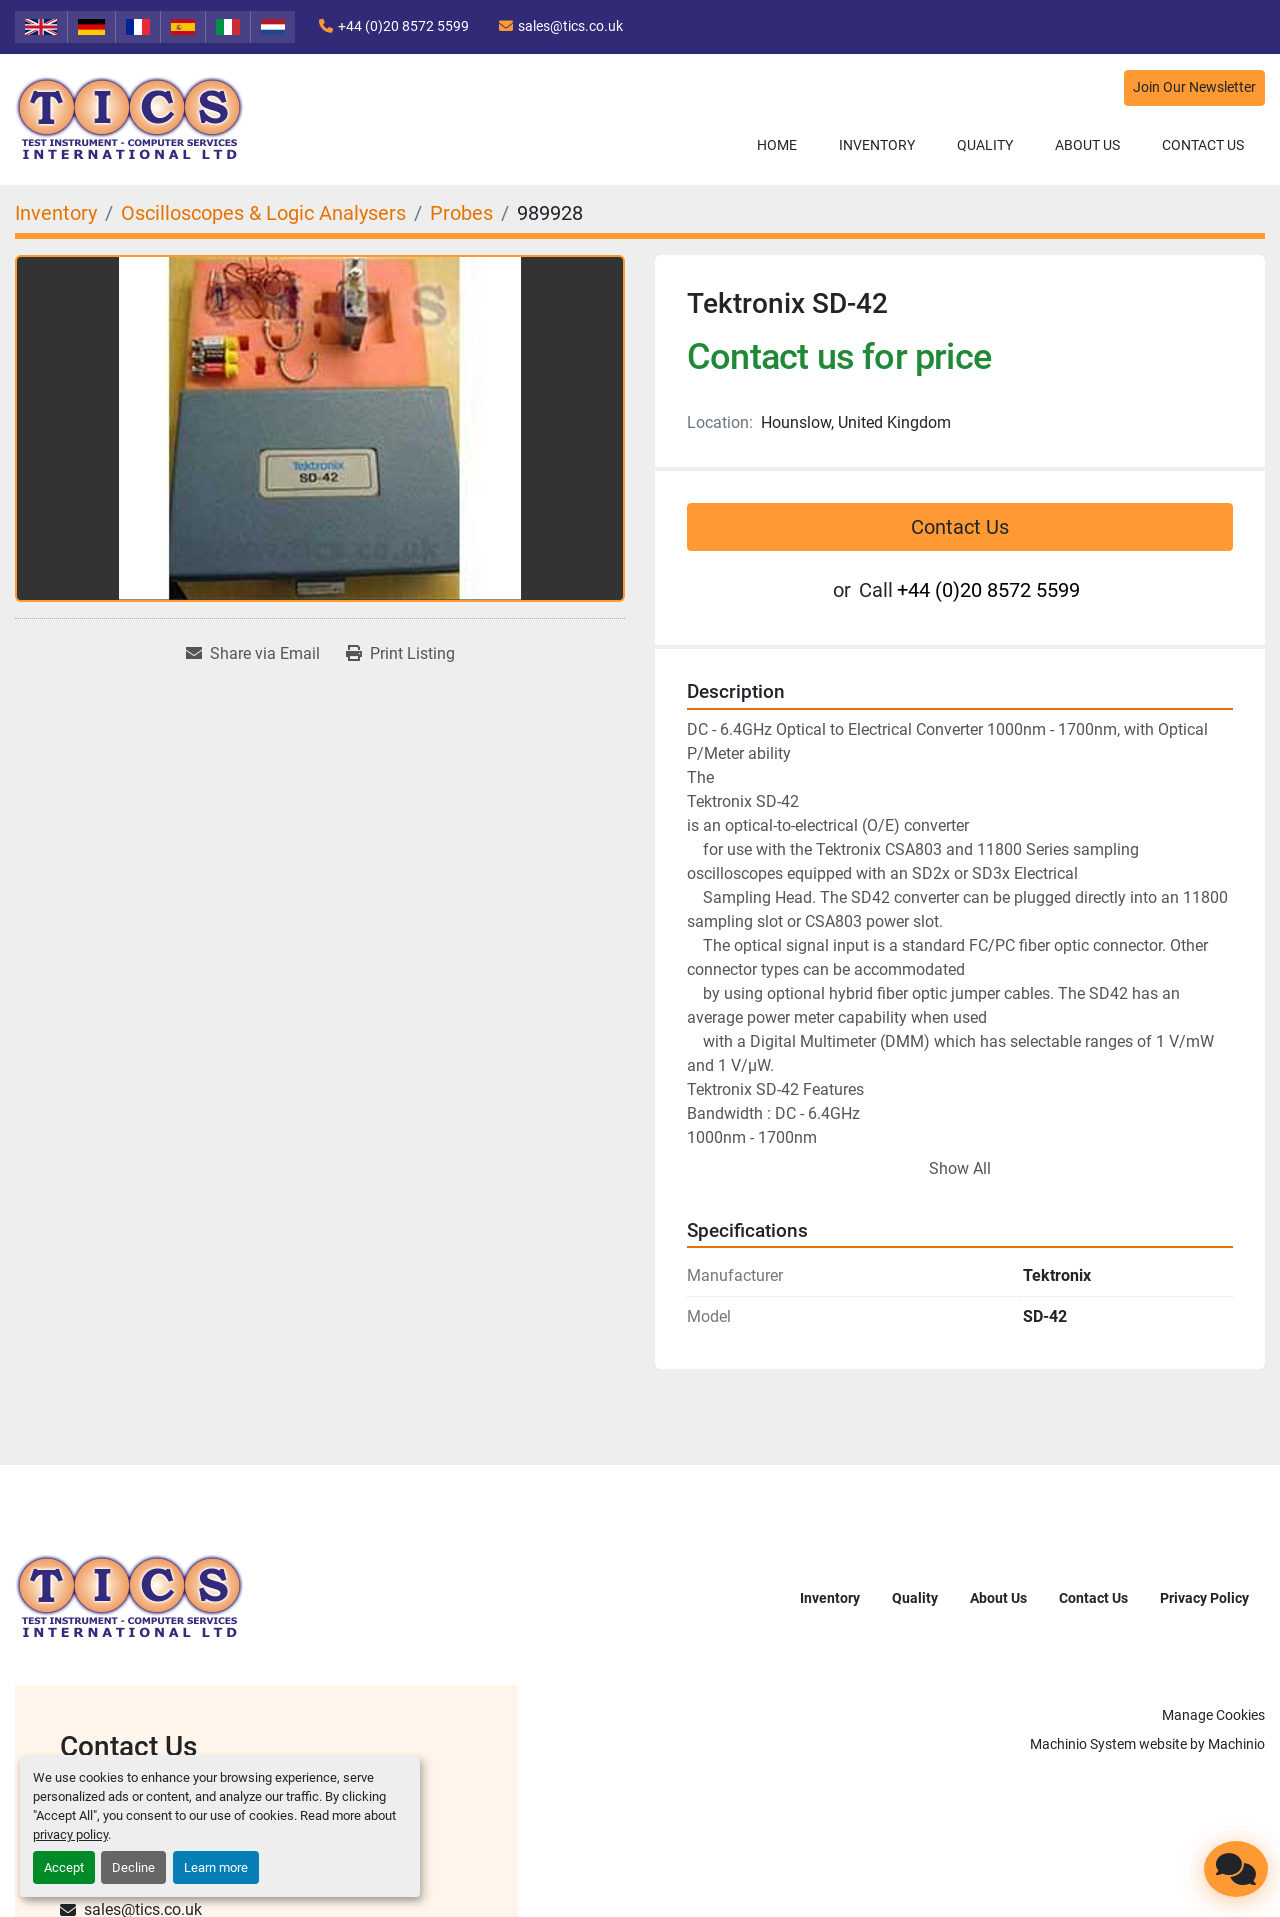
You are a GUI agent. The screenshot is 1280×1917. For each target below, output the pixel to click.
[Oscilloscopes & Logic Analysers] (263, 213)
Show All (960, 1168)
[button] (877, 145)
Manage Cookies (1213, 1715)
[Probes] (461, 213)
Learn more (216, 1867)
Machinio (1236, 1744)
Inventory (877, 145)
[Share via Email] (253, 654)
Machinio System (1083, 1744)
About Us (1087, 145)
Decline (133, 1867)
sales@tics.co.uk (570, 26)
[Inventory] (56, 213)
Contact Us (1203, 145)
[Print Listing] (400, 654)
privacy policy (70, 1834)
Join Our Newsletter (1194, 87)
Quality (985, 145)
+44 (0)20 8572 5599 (403, 26)
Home (777, 145)
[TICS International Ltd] (130, 1596)
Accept (64, 1867)
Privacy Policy (1204, 1598)
